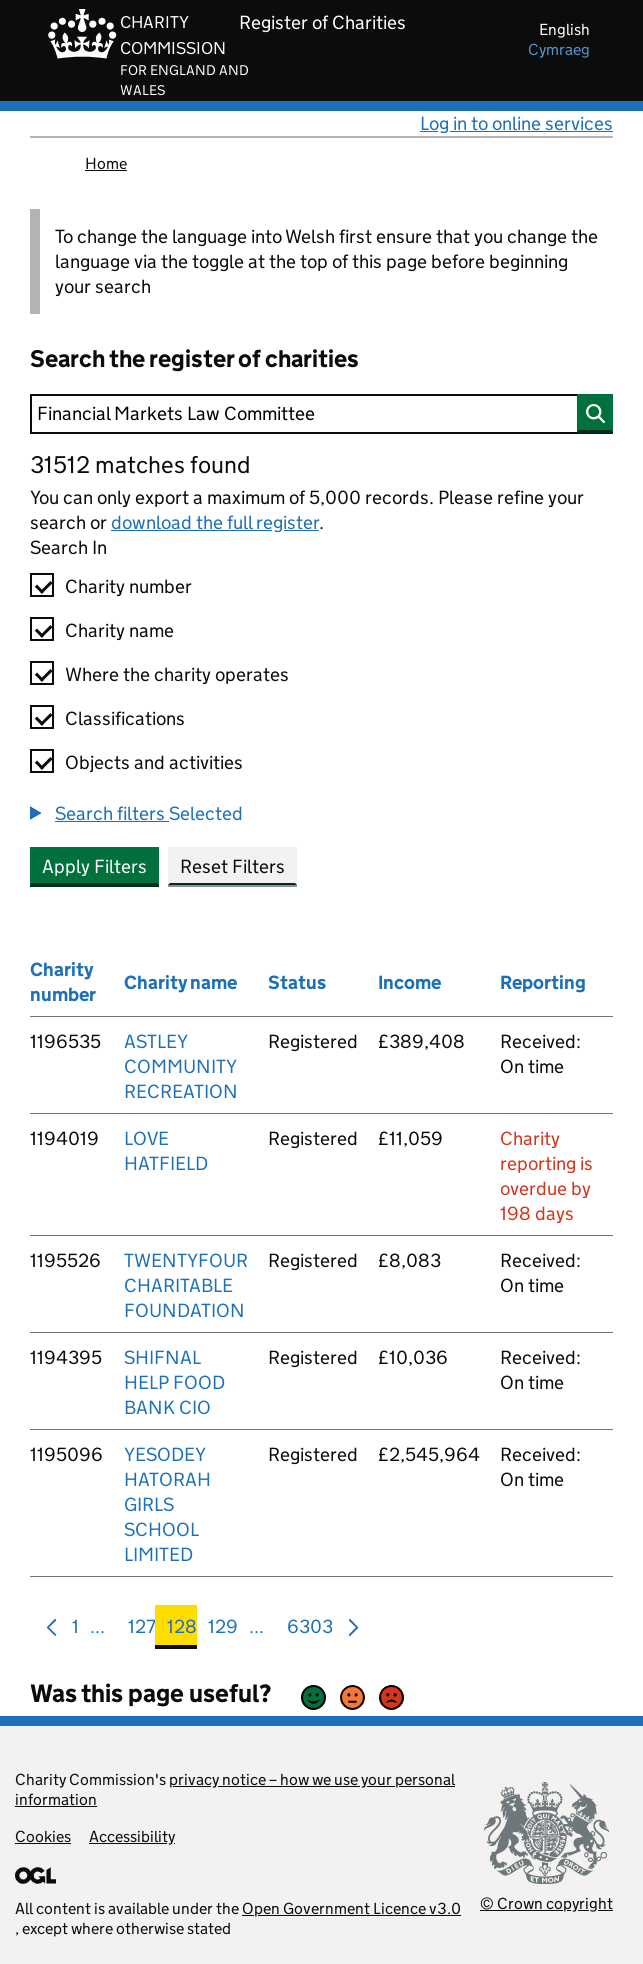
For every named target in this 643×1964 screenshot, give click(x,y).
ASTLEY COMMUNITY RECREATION (181, 1066)
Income (409, 982)
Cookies (43, 1836)
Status (297, 982)
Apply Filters (94, 866)
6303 (310, 1630)
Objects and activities (154, 762)
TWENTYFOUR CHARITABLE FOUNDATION (186, 1285)
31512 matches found (140, 464)
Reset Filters (232, 866)
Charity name (119, 630)
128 (182, 1630)
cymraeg (559, 49)
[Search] (321, 414)
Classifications (125, 718)
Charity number (128, 586)
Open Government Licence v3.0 (351, 1908)
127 (142, 1630)
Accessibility (132, 1836)
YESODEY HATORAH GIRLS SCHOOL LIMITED (167, 1504)
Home (106, 163)
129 (223, 1630)
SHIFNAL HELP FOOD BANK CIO (174, 1382)
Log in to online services (516, 123)
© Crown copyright (546, 1903)
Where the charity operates (177, 674)
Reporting (543, 982)
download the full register (215, 522)
